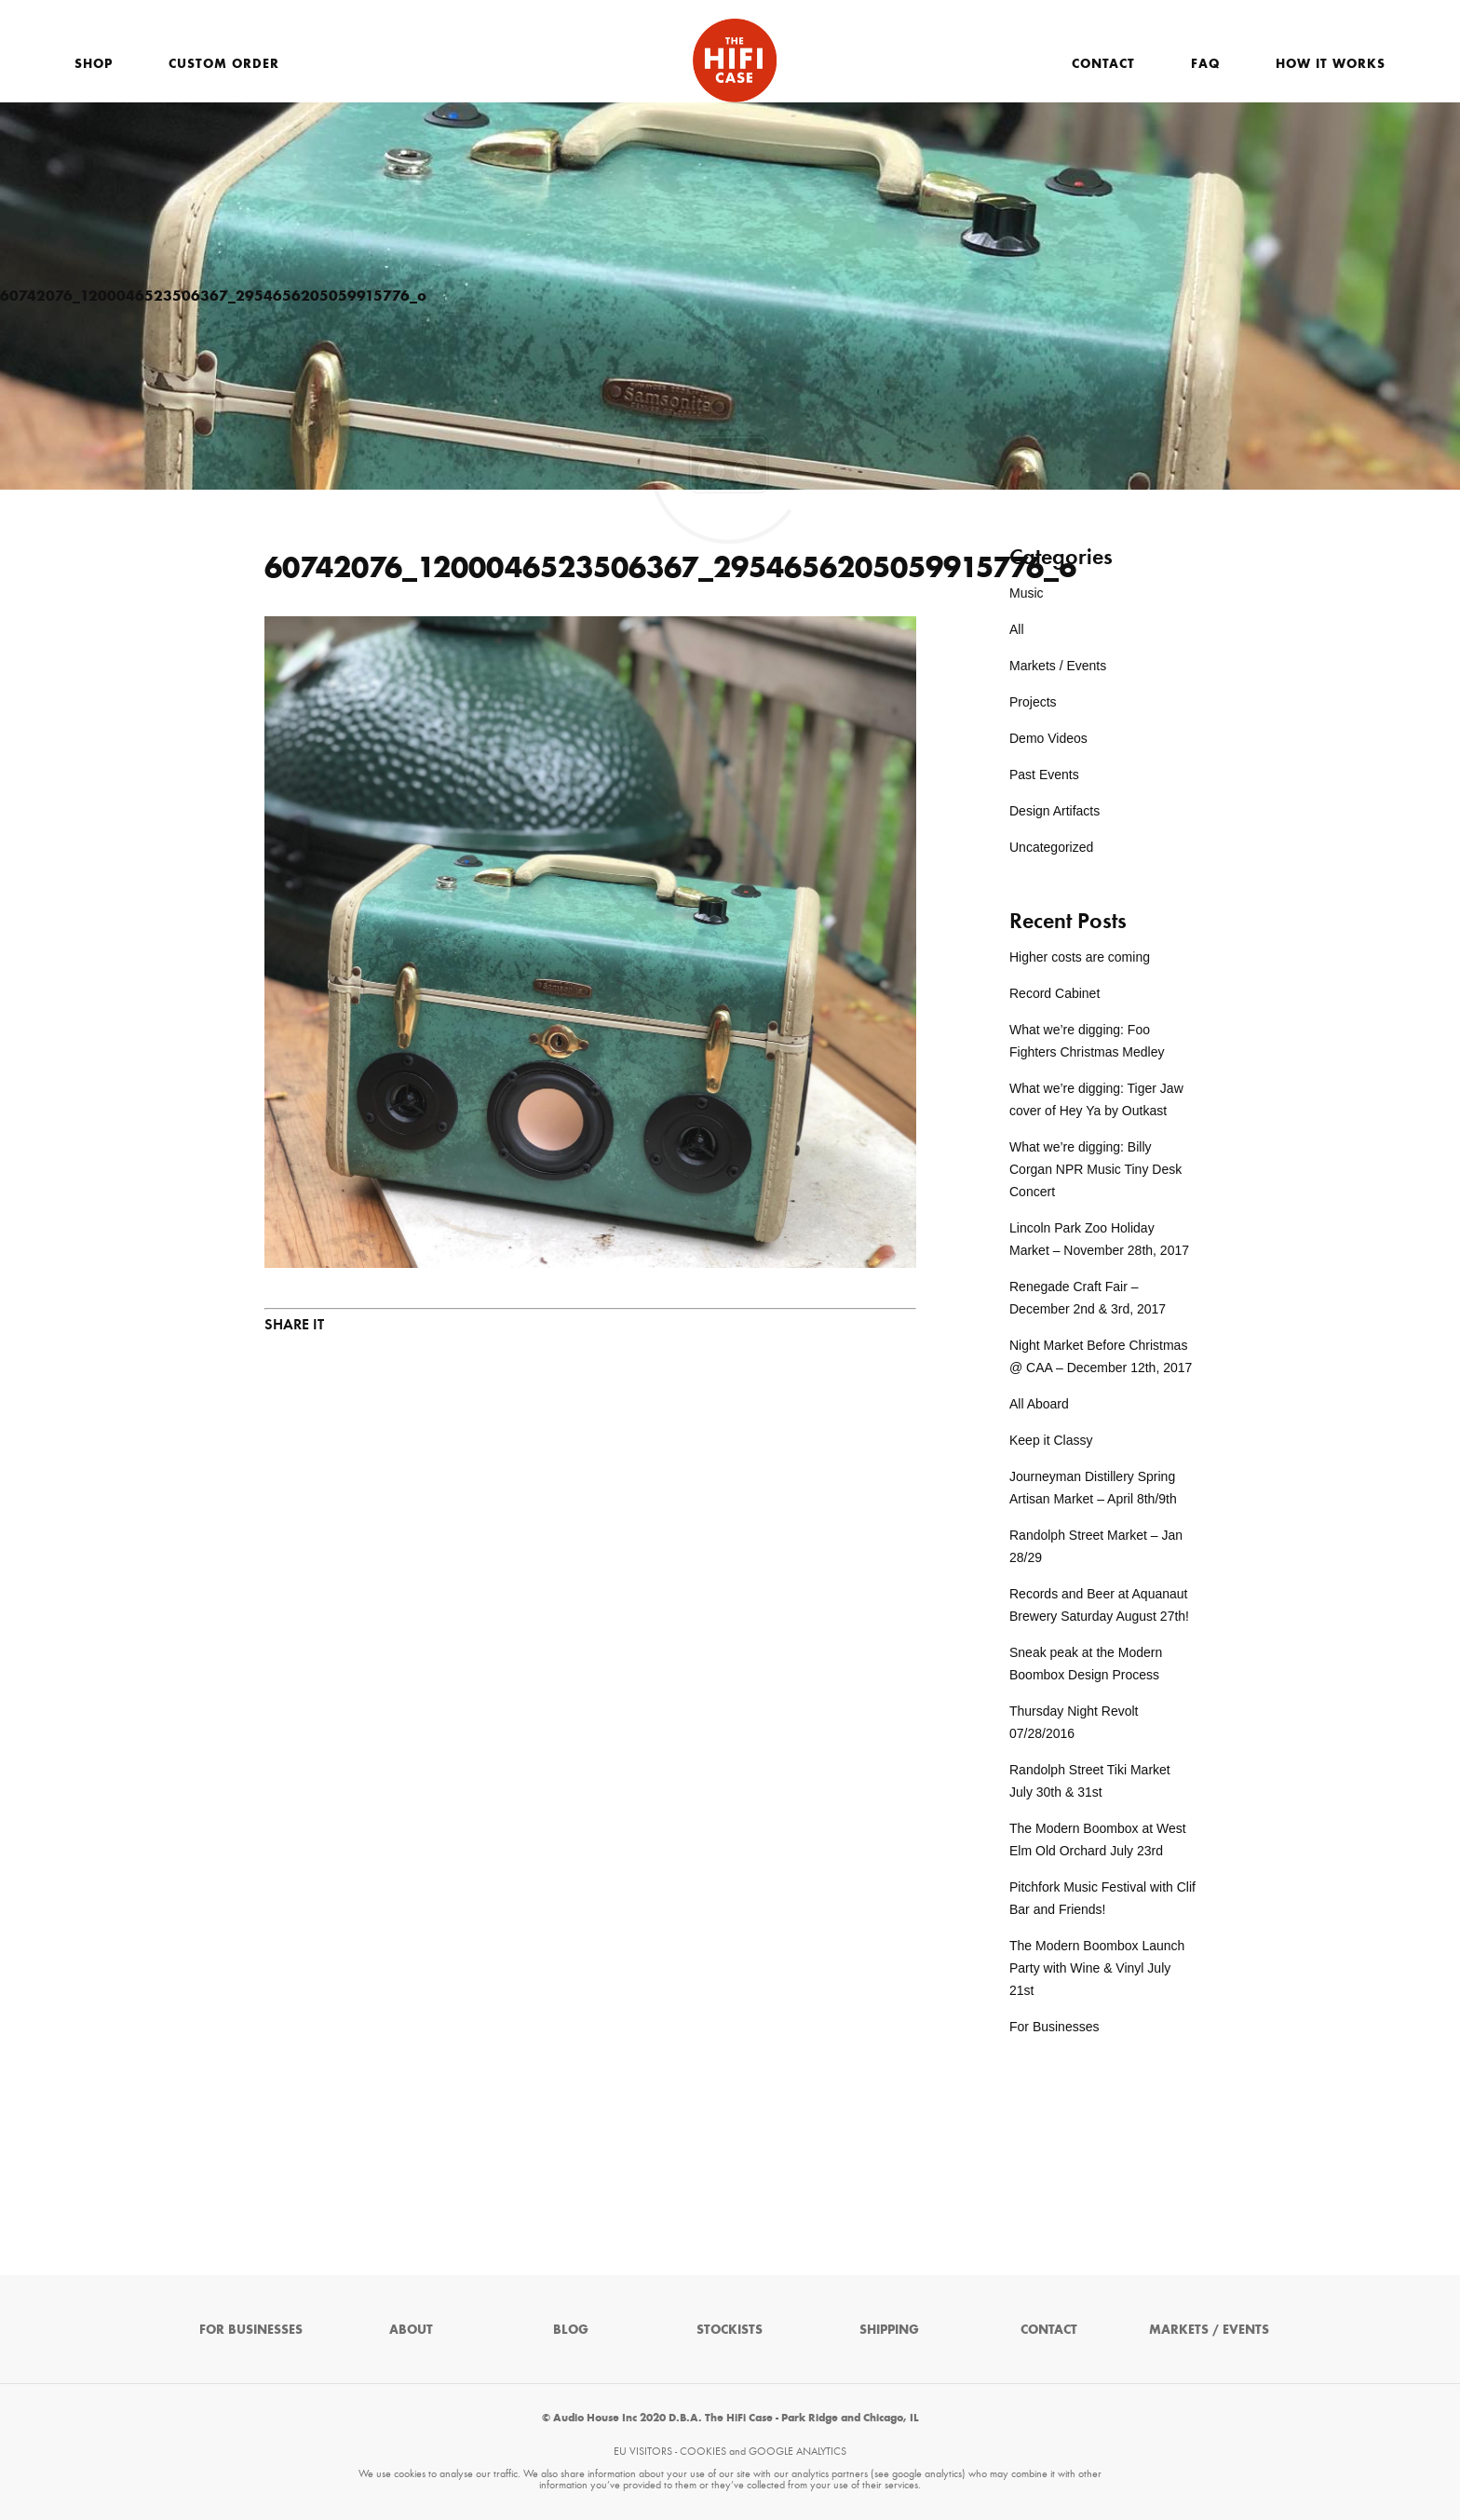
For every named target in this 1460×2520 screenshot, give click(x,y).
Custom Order (224, 64)
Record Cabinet (1054, 993)
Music (1026, 593)
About (411, 2330)
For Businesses (1054, 2026)
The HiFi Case (735, 60)
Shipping (889, 2330)
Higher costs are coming (1079, 957)
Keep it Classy (1050, 1440)
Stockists (729, 2330)
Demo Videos (1048, 738)
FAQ (1205, 64)
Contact (1103, 64)
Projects (1033, 701)
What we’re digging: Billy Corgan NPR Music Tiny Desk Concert (1095, 1169)
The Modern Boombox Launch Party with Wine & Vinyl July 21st (1096, 1968)
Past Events (1044, 774)
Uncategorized (1051, 847)
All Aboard (1039, 1403)
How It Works (1331, 64)
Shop (93, 64)
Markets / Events (1057, 665)
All (1016, 629)
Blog (570, 2330)
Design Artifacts (1054, 810)
